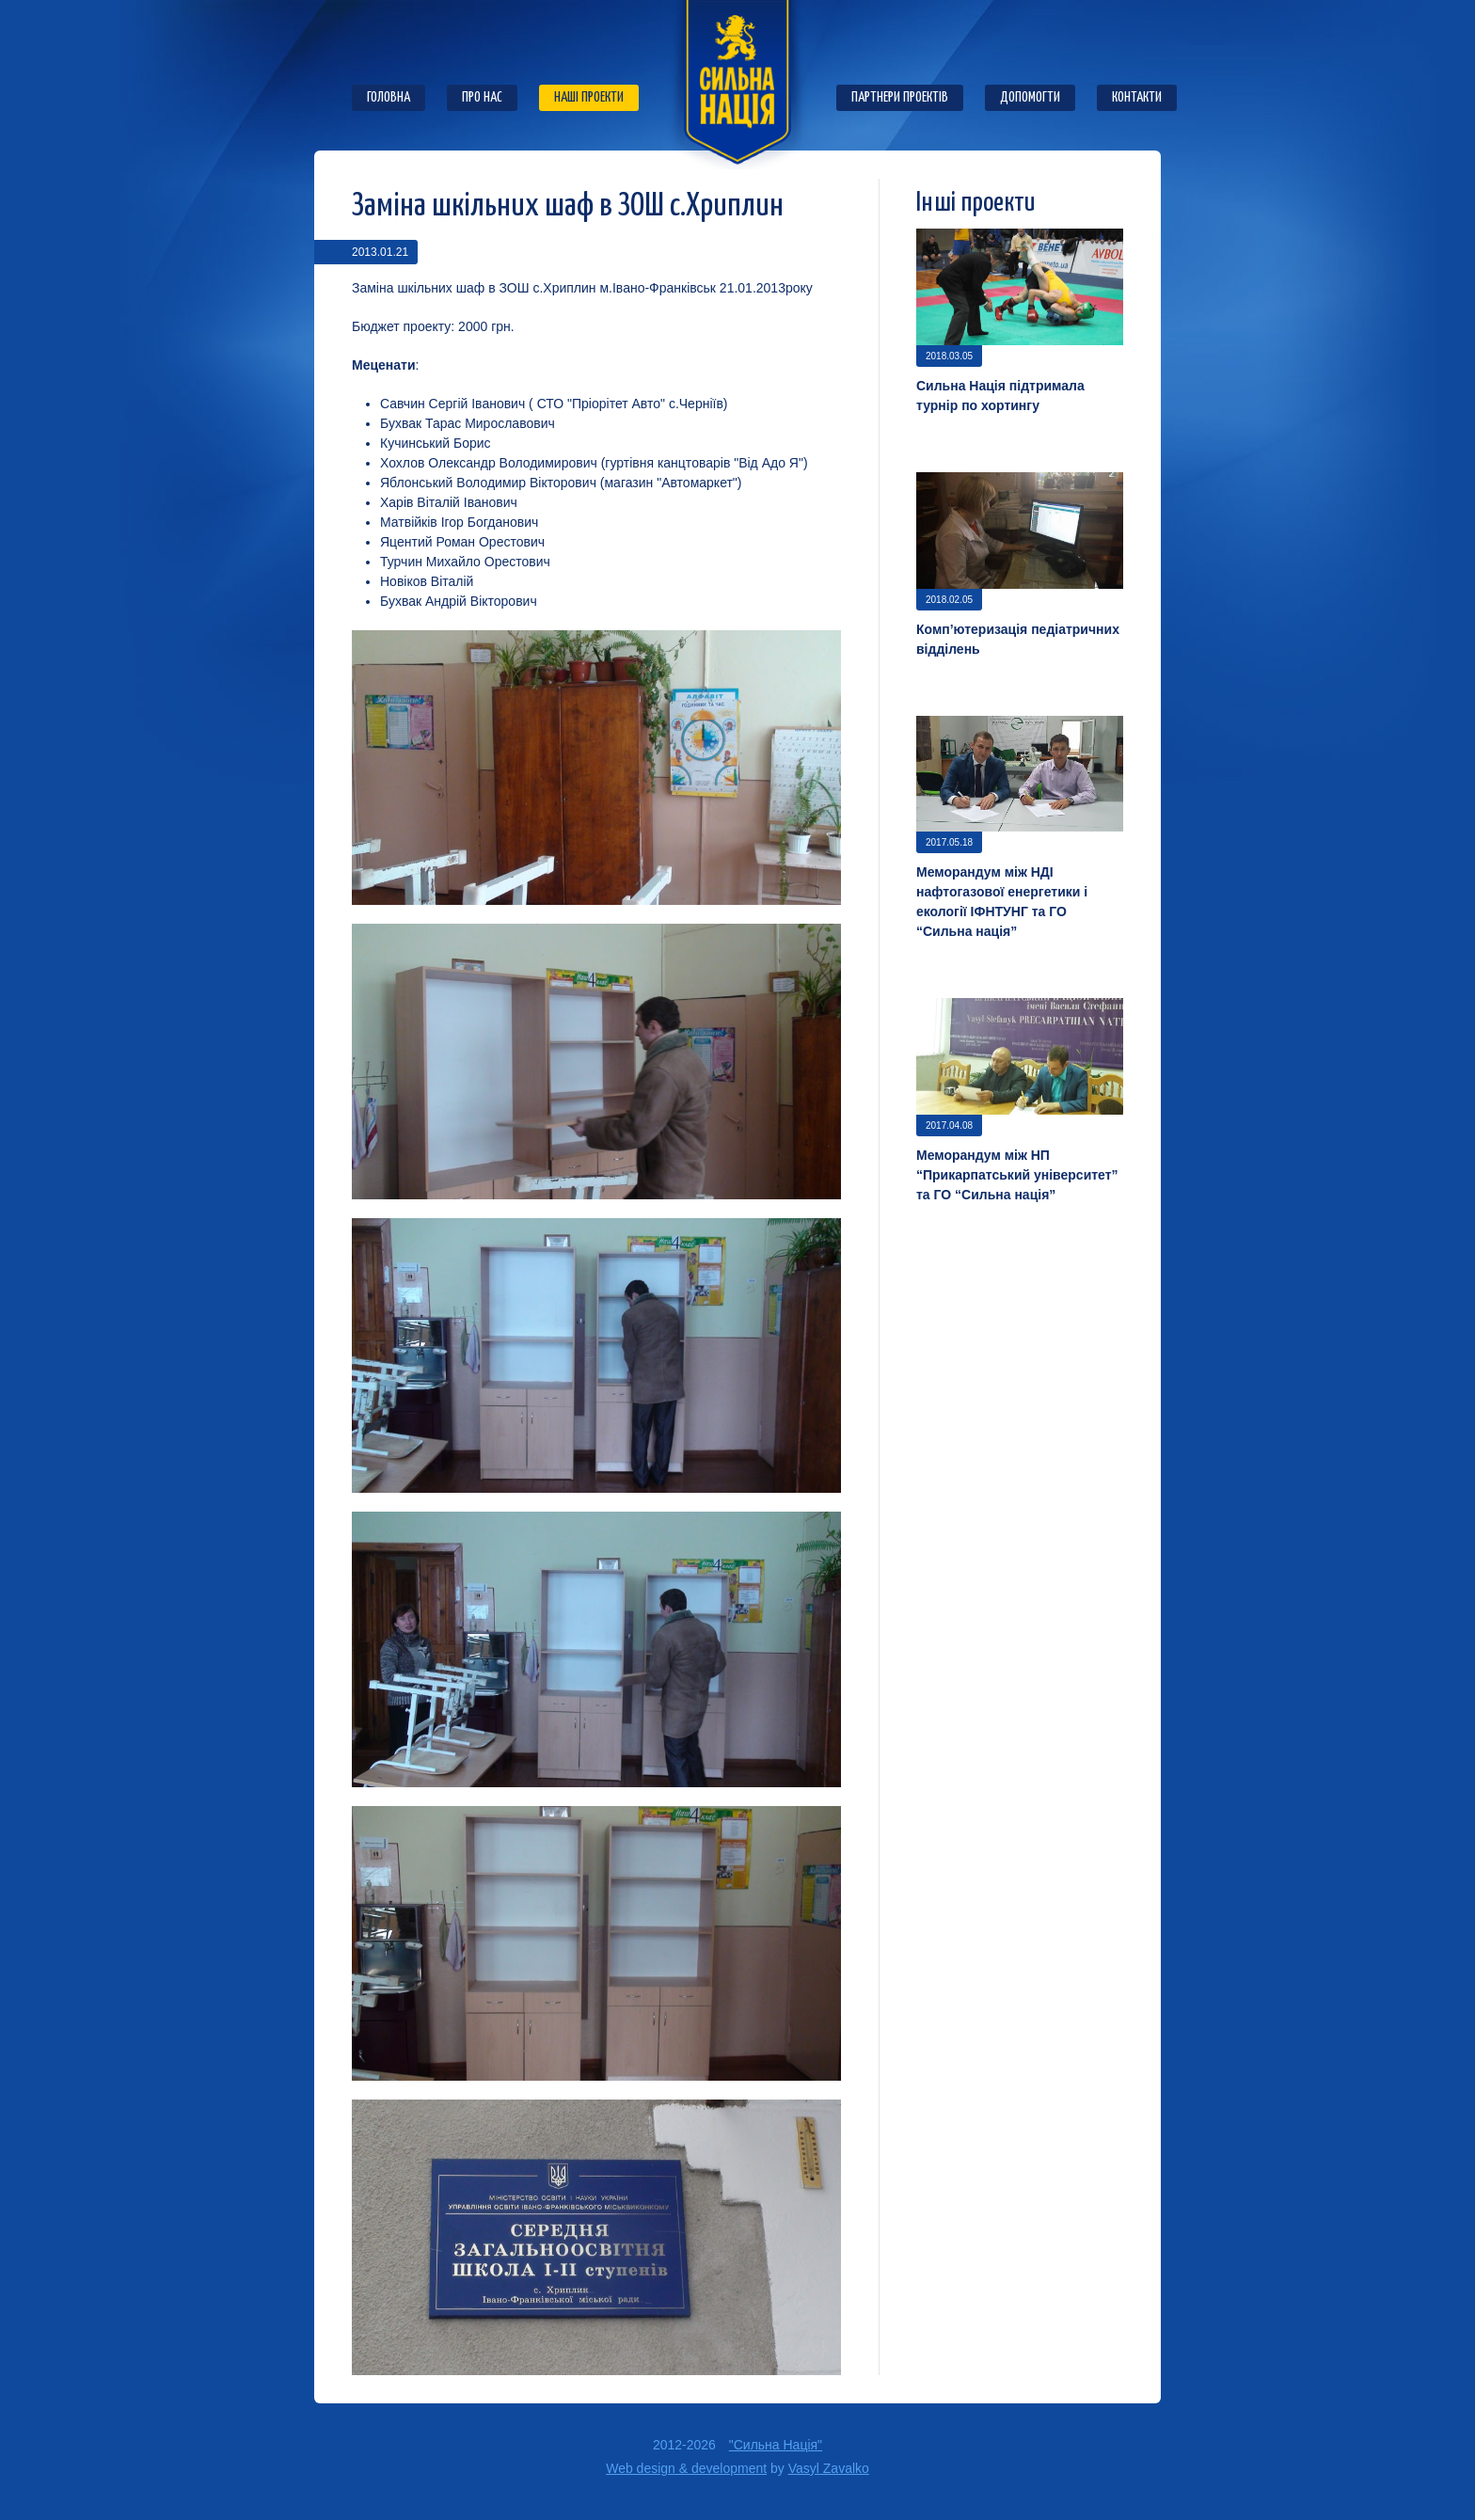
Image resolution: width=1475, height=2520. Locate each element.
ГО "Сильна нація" (737, 84)
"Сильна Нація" (775, 2444)
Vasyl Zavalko (828, 2468)
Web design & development (686, 2468)
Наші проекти (589, 97)
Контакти (1137, 97)
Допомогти (1030, 97)
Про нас (482, 97)
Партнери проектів (899, 97)
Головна (388, 97)
